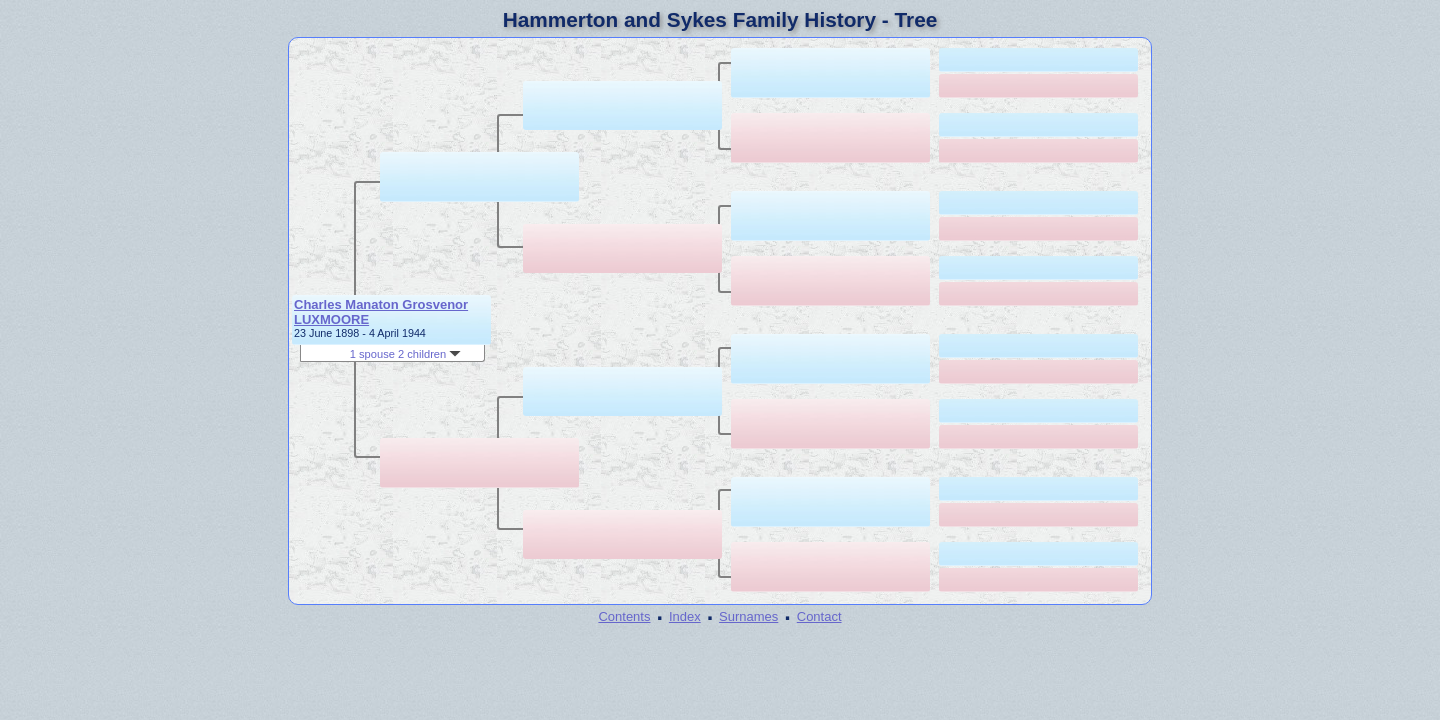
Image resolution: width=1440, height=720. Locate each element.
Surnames (748, 616)
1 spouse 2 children (406, 354)
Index (685, 616)
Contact (819, 616)
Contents (624, 616)
